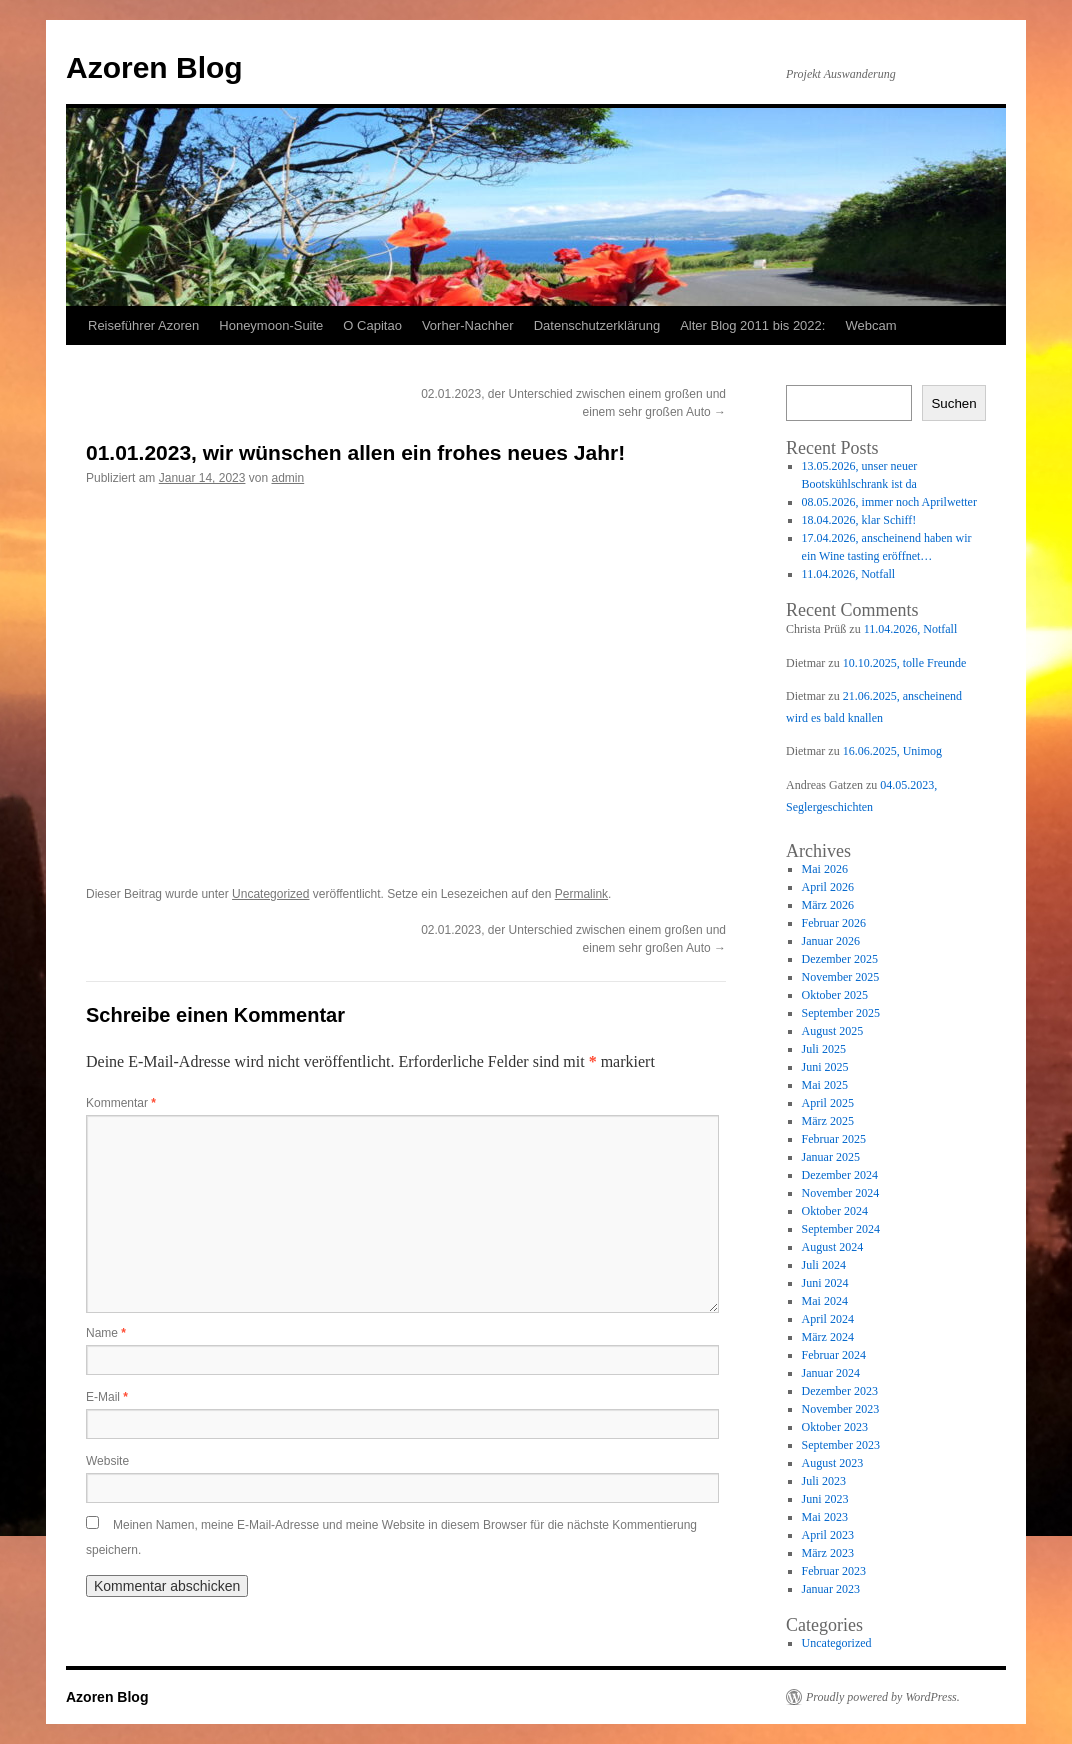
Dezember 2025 (840, 959)
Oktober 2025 (835, 995)
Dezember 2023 (840, 1391)
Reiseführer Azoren (143, 325)
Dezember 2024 (840, 1175)
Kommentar (121, 1103)
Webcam (870, 325)
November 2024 (841, 1193)
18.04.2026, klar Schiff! (859, 520)
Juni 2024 (825, 1283)
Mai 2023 (825, 1517)
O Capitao (372, 325)
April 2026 (828, 887)
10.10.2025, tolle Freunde (905, 663)
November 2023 (841, 1409)
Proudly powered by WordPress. (883, 1697)
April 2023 (828, 1535)
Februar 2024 (834, 1355)
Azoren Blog (154, 67)
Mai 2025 (825, 1085)
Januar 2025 (831, 1157)
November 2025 (841, 977)
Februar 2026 (834, 923)
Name (106, 1333)
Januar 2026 (831, 941)
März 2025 (828, 1121)
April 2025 (828, 1103)
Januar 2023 (831, 1589)
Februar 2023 (834, 1571)
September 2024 (841, 1229)
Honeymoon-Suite (271, 325)
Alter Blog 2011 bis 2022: (752, 325)
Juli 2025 (824, 1049)
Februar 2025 (834, 1139)
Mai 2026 (825, 869)
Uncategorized (270, 894)
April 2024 (828, 1319)
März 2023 (828, 1553)
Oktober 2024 (835, 1211)
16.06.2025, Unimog (892, 751)
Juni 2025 (825, 1067)
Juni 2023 (825, 1499)
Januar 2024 (831, 1373)
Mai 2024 (825, 1301)
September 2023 (841, 1445)
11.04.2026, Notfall (849, 574)
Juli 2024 (824, 1265)
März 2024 (828, 1337)
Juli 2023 (824, 1481)
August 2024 (833, 1247)
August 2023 (833, 1463)
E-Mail (107, 1397)
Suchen (953, 403)
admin (288, 478)
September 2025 (841, 1013)
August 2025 (833, 1031)
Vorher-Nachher (468, 325)
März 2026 (828, 905)
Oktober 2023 (835, 1427)
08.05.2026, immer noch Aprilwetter (889, 502)
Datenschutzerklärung (597, 325)
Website (107, 1461)
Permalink (581, 894)
